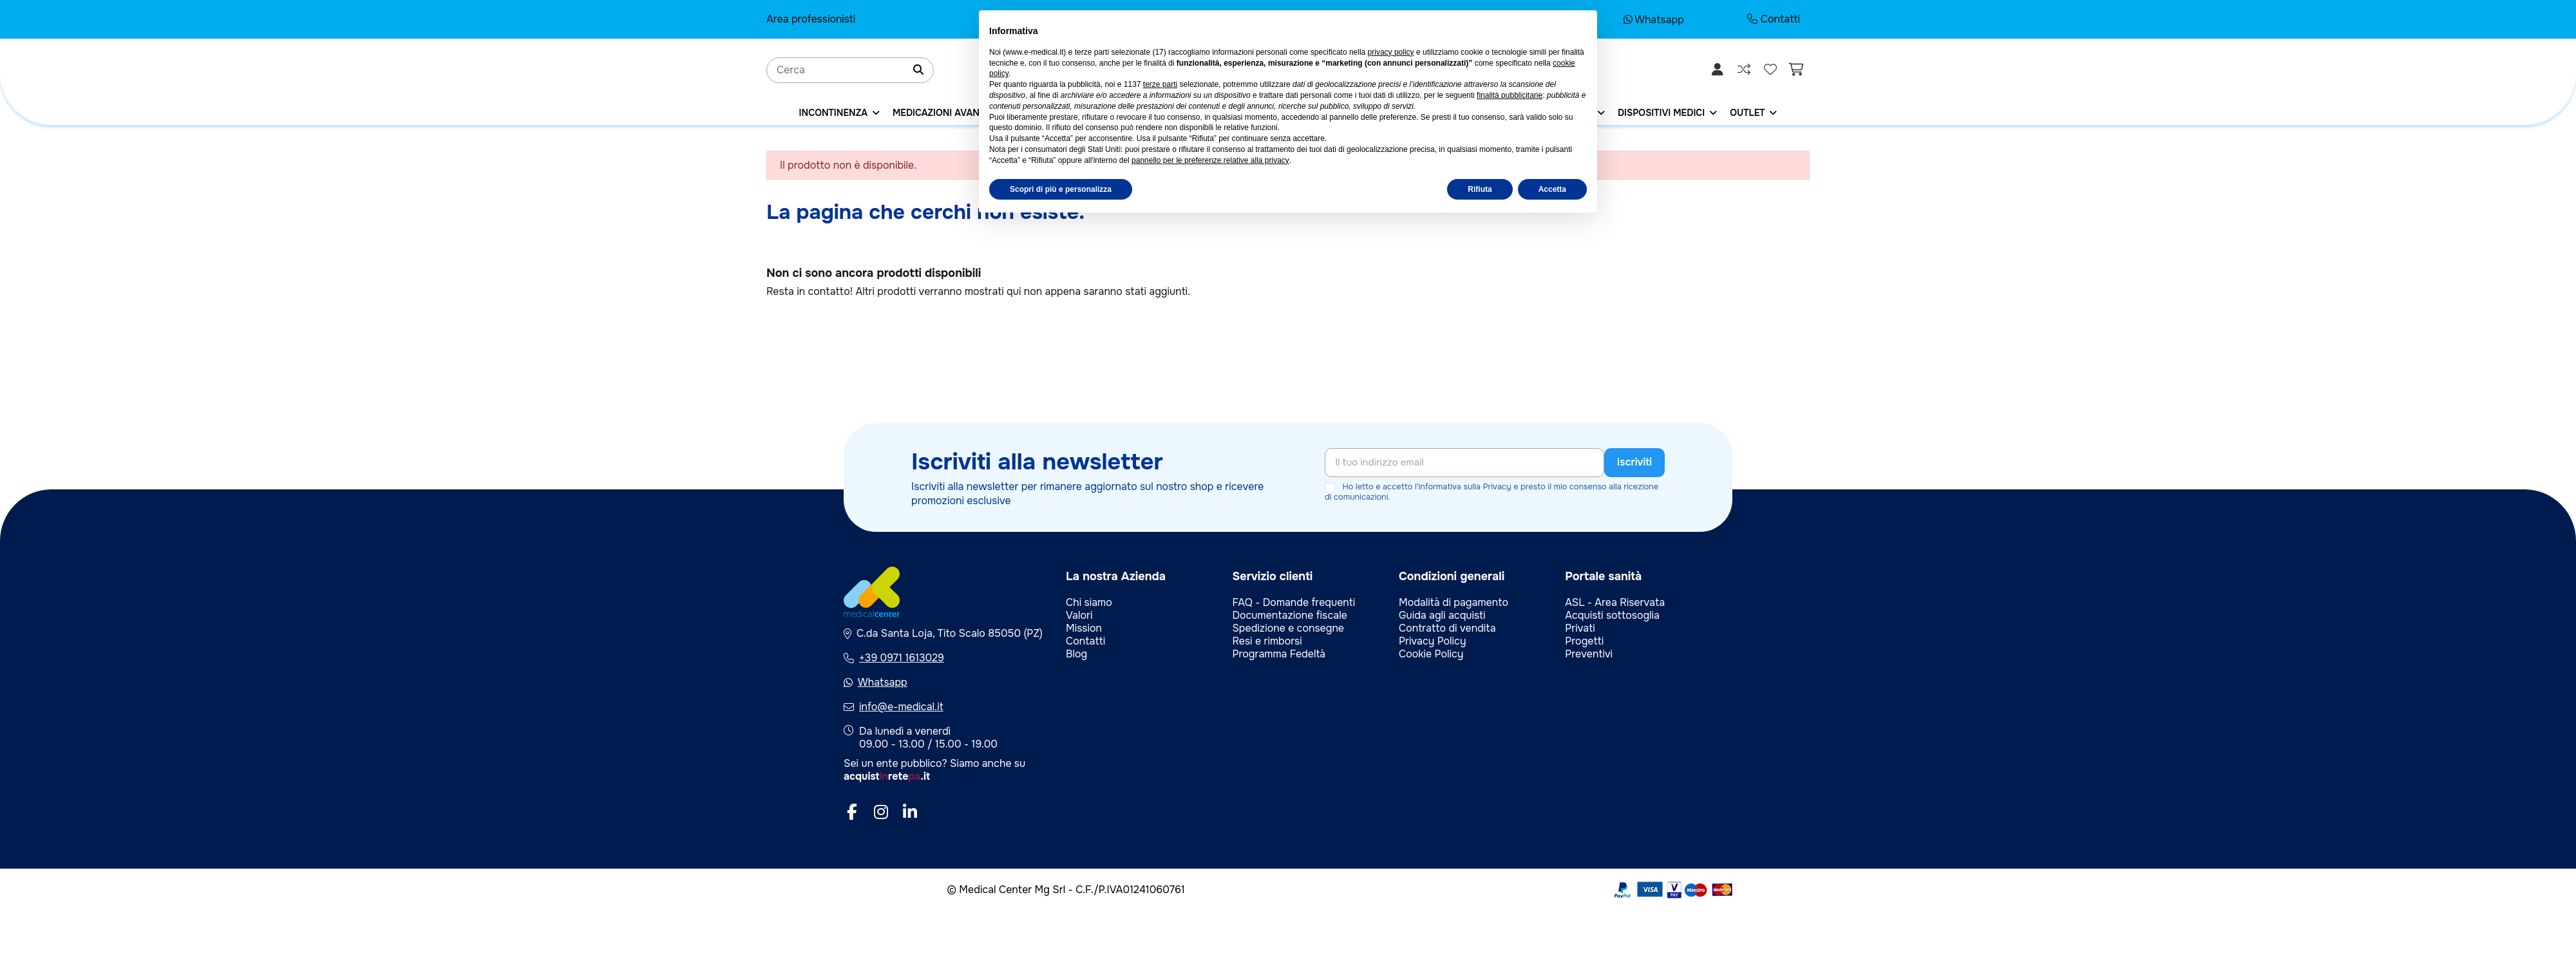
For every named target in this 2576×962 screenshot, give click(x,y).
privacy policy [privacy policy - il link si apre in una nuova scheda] (1391, 52)
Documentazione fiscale (1289, 615)
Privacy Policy (1432, 641)
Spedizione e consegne (1288, 628)
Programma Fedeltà (1278, 654)
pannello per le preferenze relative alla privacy (1210, 160)
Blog (1076, 654)
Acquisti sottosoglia (1612, 615)
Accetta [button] (1552, 189)
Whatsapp (1654, 19)
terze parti (1160, 84)
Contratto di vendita (1447, 628)
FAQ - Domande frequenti (1293, 602)
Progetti (1584, 641)
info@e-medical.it (901, 706)
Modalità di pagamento (1453, 602)
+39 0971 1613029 (901, 658)
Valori (1079, 615)
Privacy (1496, 487)
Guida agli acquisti (1442, 615)
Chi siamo (1089, 602)
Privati (1580, 628)
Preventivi (1589, 654)
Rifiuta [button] (1480, 189)
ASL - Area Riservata (1615, 602)
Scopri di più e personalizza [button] (1061, 189)
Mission (1084, 628)
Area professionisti (810, 19)
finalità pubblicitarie (1509, 95)
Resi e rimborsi (1267, 641)
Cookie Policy (1431, 654)
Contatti (1773, 19)
